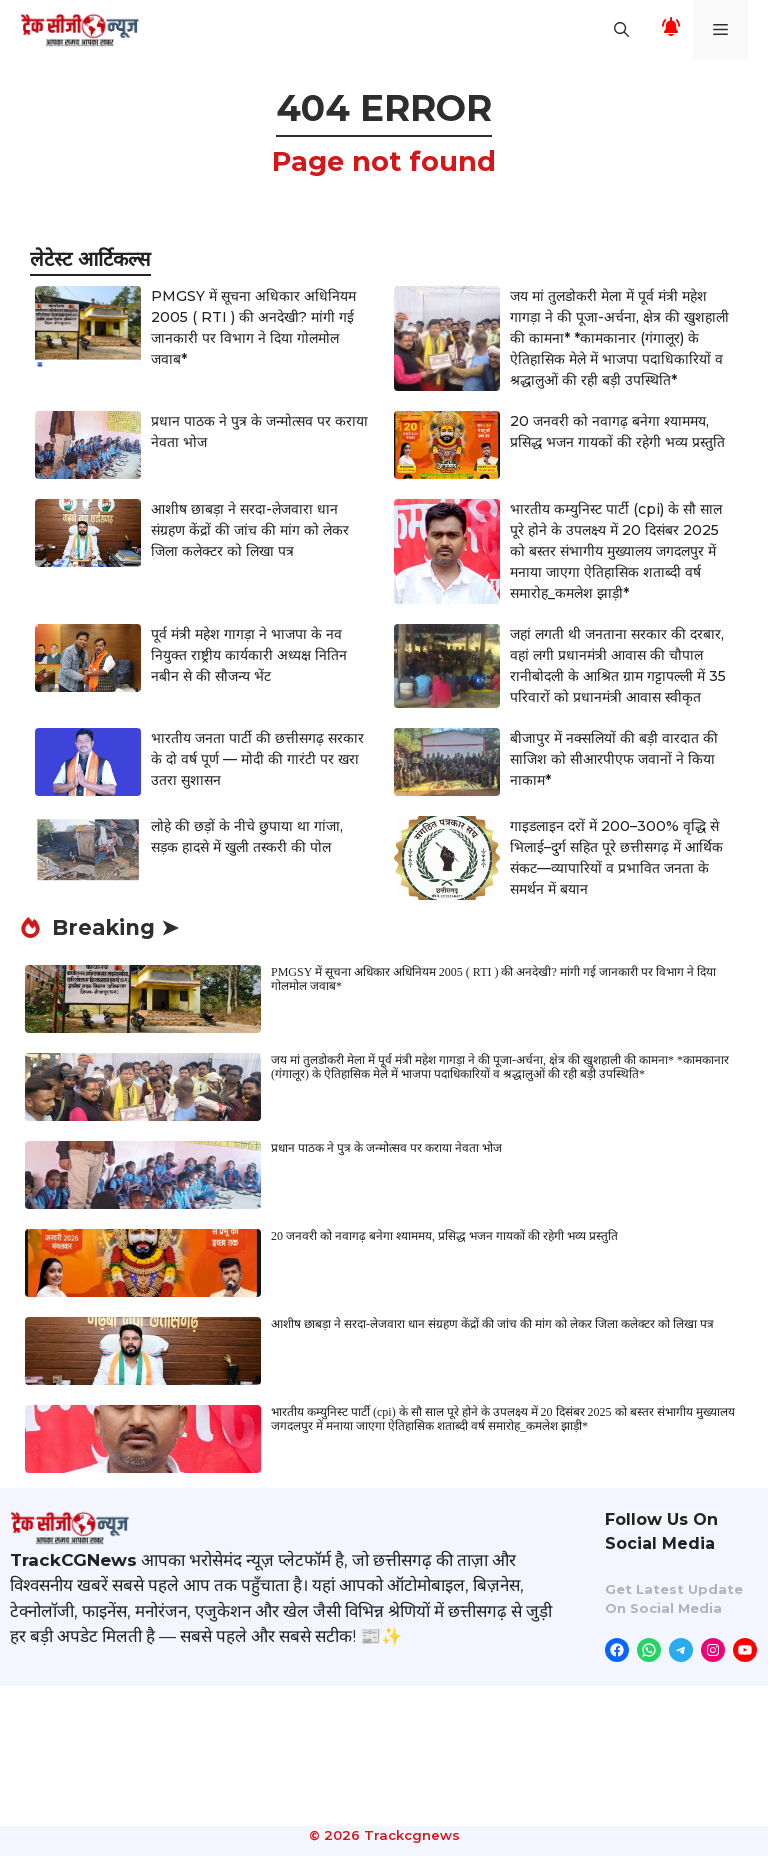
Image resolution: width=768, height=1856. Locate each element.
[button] (621, 30)
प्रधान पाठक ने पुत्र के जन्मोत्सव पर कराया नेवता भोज (386, 1148)
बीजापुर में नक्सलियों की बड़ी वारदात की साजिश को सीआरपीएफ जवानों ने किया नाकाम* (614, 759)
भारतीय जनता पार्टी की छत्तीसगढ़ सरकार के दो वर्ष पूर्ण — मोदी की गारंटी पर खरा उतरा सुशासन (257, 759)
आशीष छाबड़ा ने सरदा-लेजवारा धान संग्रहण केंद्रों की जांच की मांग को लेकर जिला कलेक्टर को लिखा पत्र (250, 530)
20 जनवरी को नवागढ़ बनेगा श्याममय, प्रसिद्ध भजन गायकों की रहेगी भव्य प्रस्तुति (444, 1236)
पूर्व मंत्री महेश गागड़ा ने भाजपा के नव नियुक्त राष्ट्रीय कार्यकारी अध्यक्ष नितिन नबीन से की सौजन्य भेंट (249, 655)
